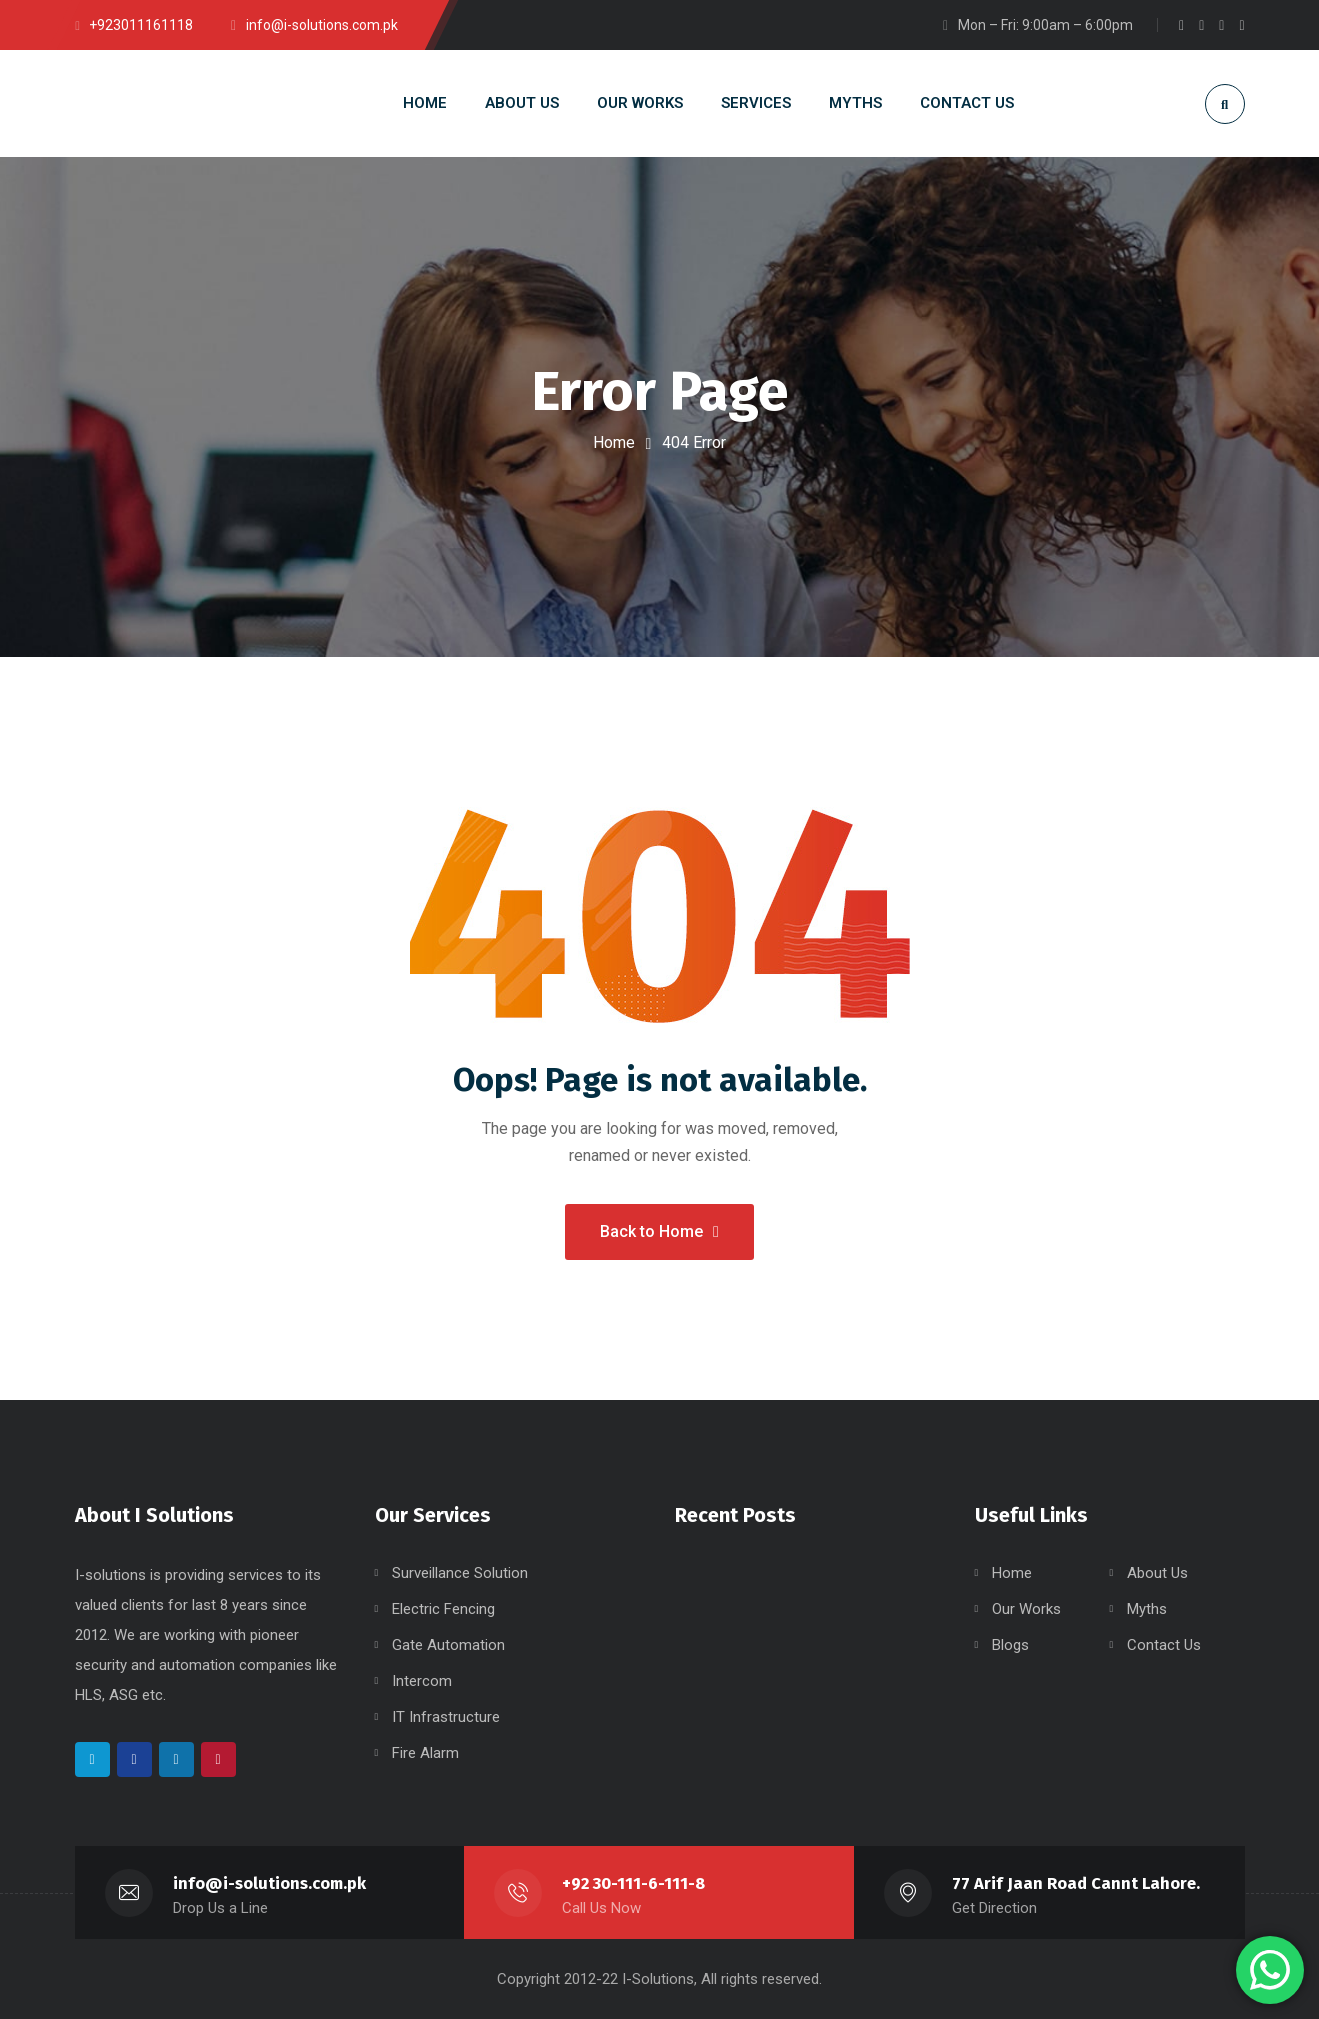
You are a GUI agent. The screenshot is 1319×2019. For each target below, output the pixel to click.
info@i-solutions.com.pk (269, 1883)
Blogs (1010, 1645)
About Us (1157, 1573)
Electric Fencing (443, 1609)
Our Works (1026, 1609)
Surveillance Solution (460, 1573)
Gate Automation (448, 1645)
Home (614, 442)
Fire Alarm (425, 1753)
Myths (1147, 1609)
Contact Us (1164, 1645)
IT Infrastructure (446, 1717)
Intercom (422, 1681)
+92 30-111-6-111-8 (633, 1883)
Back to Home (659, 1231)
